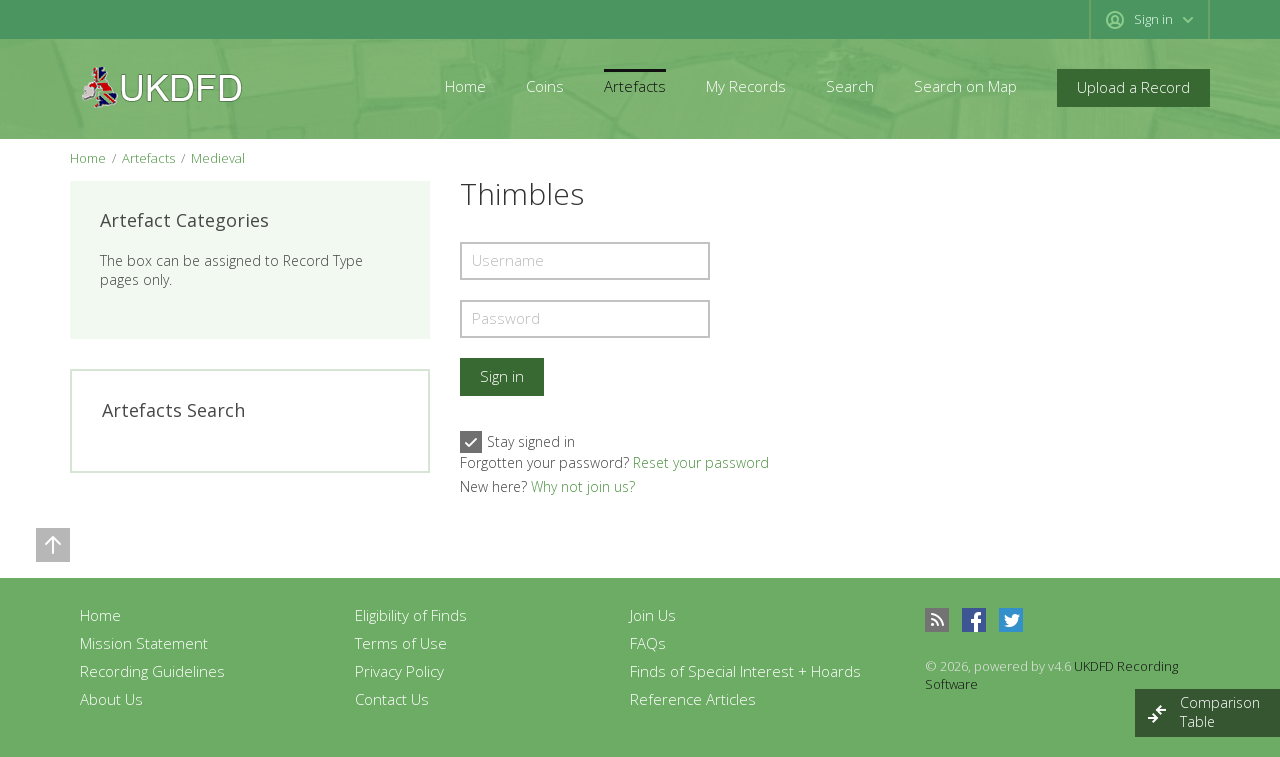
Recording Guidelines (152, 671)
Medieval (218, 158)
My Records (746, 86)
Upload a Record (1133, 87)
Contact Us (392, 699)
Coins (545, 86)
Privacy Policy (399, 671)
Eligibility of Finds (411, 615)
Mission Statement (144, 643)
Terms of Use (401, 643)
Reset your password (701, 462)
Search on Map (965, 86)
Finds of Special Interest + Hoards (745, 671)
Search (850, 86)
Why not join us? (583, 486)
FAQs (648, 643)
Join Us (653, 615)
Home (465, 86)
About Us (111, 699)
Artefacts (635, 86)
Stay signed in (517, 442)
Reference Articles (693, 699)
